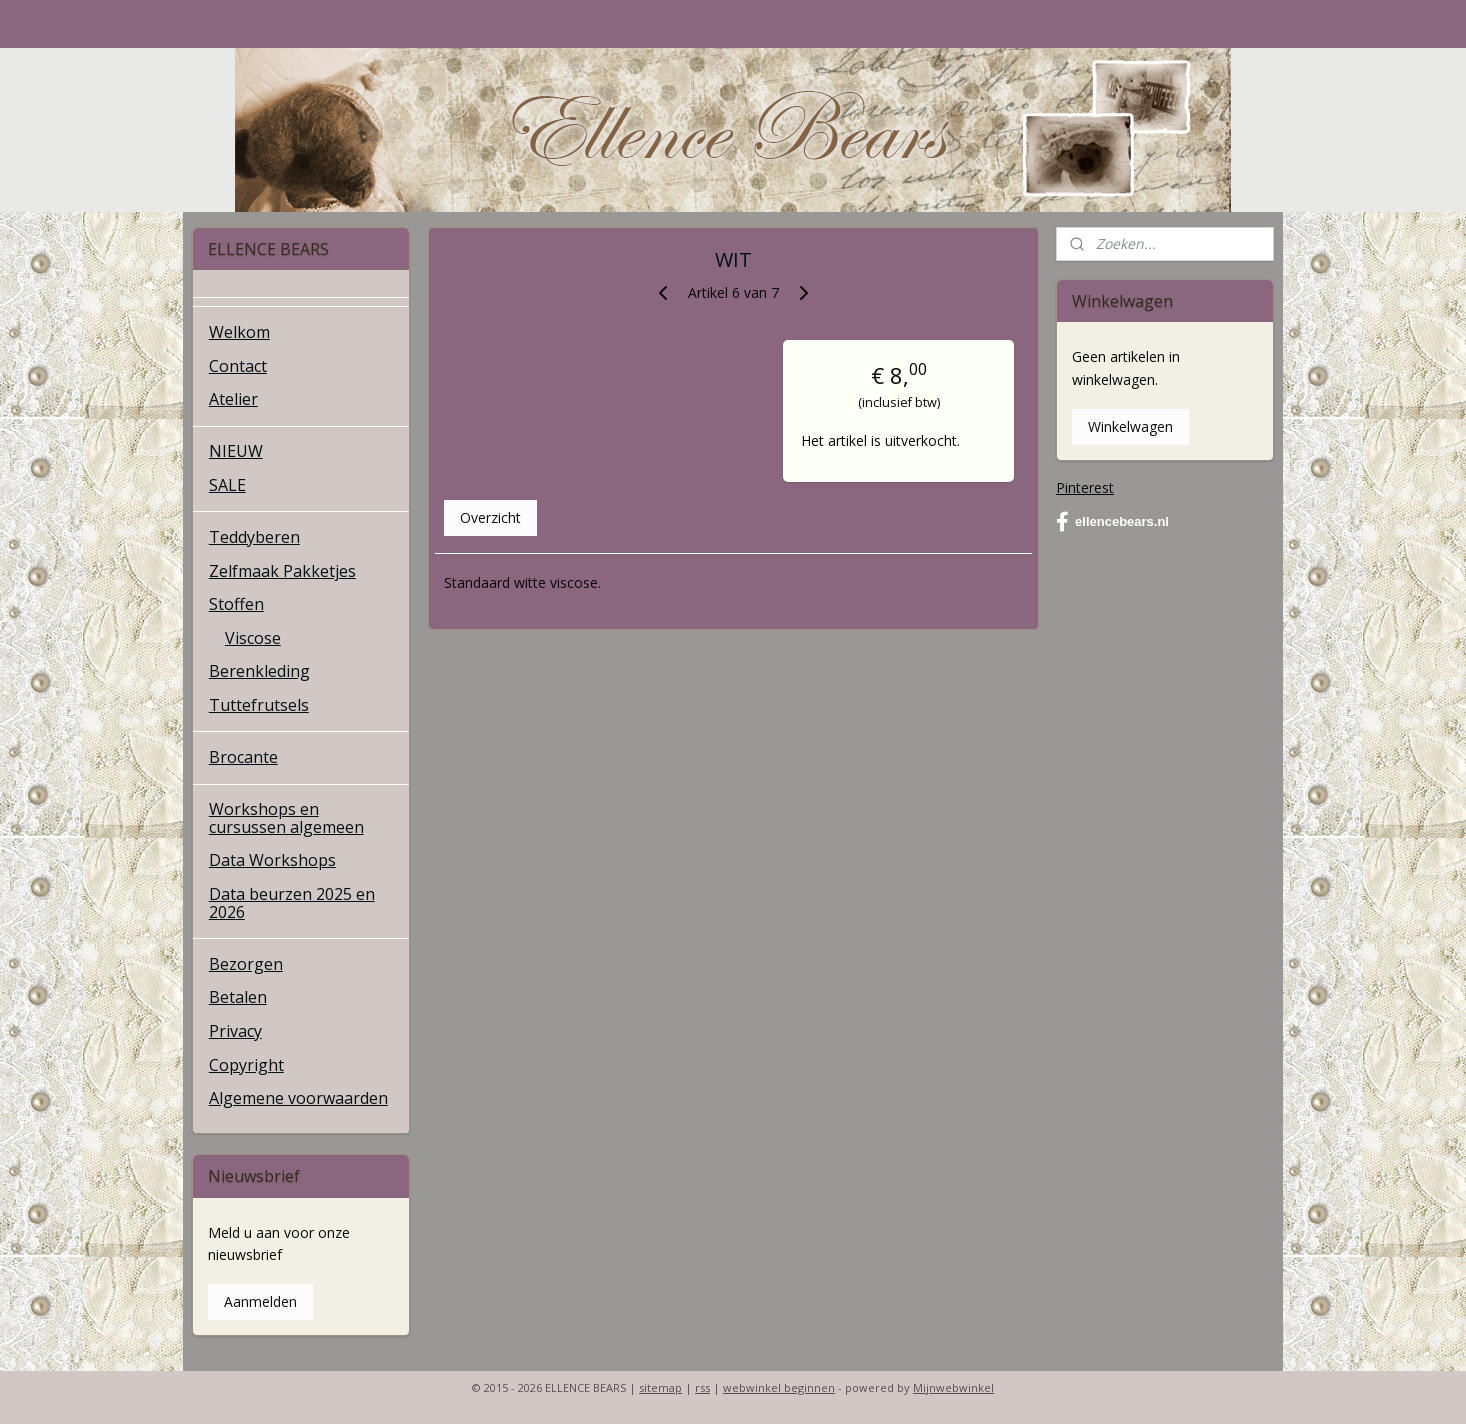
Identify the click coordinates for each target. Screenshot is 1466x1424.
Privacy (235, 1031)
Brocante (243, 757)
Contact (238, 366)
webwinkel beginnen (779, 1387)
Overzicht (489, 517)
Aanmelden (260, 1301)
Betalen (238, 997)
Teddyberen (254, 537)
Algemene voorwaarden (298, 1098)
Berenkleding (259, 671)
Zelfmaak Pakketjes (282, 571)
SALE (227, 485)
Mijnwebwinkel (953, 1387)
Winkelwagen (1130, 426)
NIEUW (236, 451)
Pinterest (1085, 487)
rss (702, 1387)
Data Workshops (272, 860)
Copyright (246, 1065)
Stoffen (236, 604)
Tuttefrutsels (259, 705)
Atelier (233, 399)
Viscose (253, 638)
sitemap (660, 1387)
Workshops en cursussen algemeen (286, 818)
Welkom (239, 332)
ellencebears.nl (1112, 522)
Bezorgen (246, 964)
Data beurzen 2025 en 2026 (292, 903)
